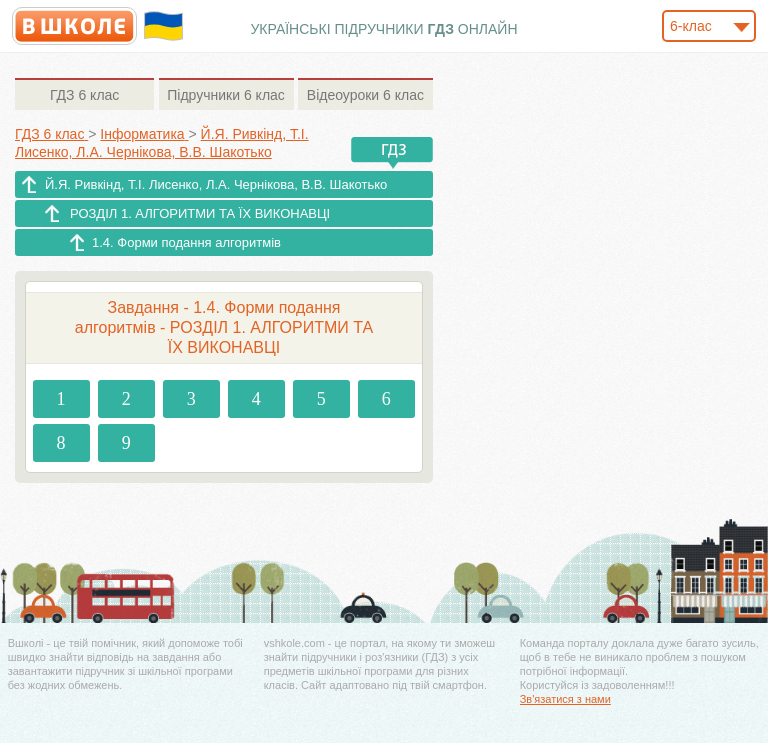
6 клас (84, 95)
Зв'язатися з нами (565, 699)
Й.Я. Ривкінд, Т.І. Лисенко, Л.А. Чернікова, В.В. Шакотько (216, 184)
